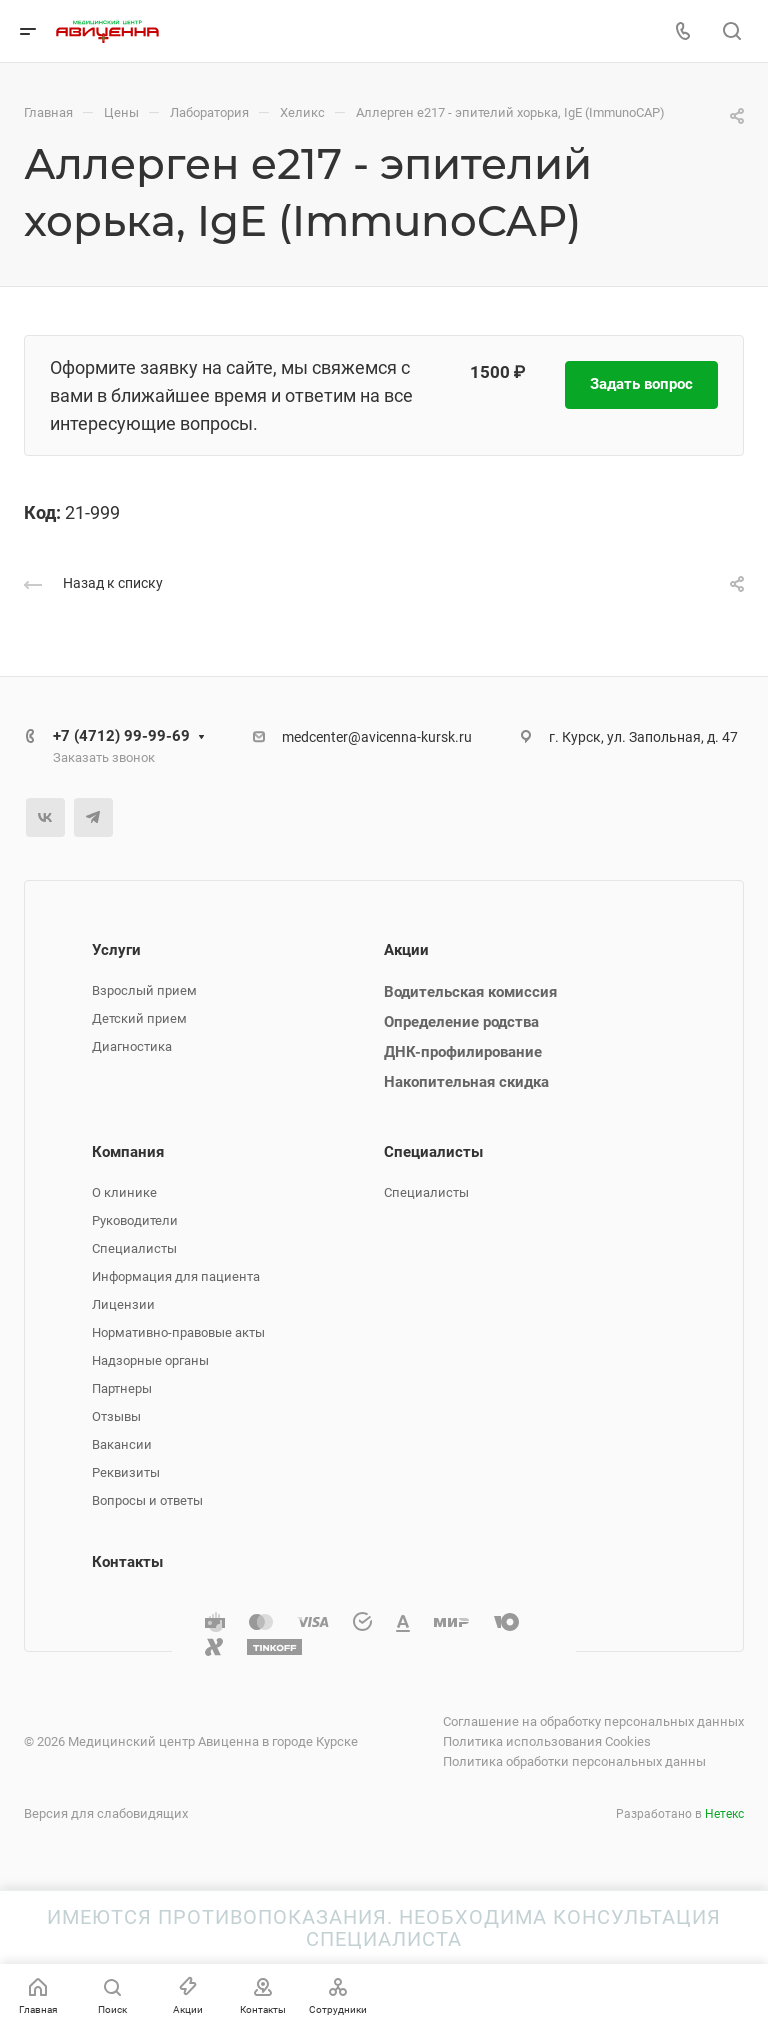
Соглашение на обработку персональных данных (593, 1721)
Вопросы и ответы (147, 1500)
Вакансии (122, 1444)
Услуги (116, 950)
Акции (406, 950)
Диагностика (132, 1046)
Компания (128, 1152)
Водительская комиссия (470, 992)
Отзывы (116, 1416)
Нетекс (724, 1814)
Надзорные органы (150, 1360)
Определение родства (461, 1022)
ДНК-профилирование (463, 1052)
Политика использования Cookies (547, 1741)
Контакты (127, 1562)
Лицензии (123, 1304)
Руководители (135, 1220)
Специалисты (134, 1248)
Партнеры (122, 1388)
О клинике (124, 1192)
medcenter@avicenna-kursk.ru (377, 737)
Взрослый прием (144, 990)
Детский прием (139, 1018)
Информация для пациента (176, 1276)
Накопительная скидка (466, 1082)
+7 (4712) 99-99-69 (121, 736)
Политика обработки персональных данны (574, 1761)
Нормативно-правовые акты (178, 1332)
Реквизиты (126, 1472)
